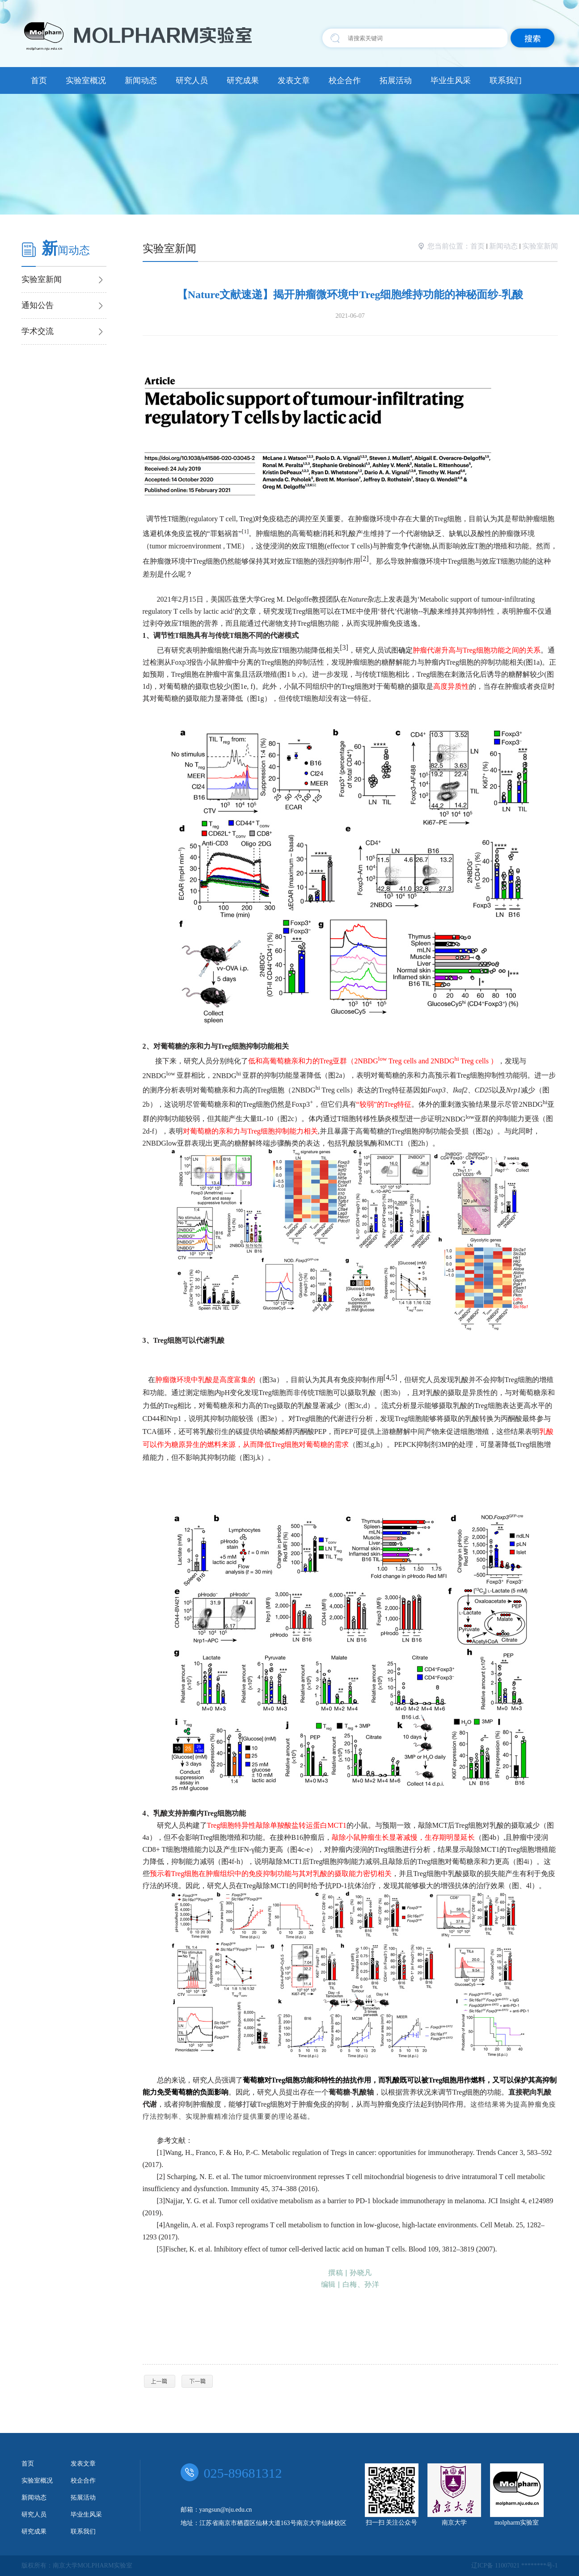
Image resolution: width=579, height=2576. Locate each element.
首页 (39, 80)
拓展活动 (396, 80)
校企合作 (345, 80)
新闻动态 (141, 80)
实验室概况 (86, 80)
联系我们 (506, 80)
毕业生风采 (451, 80)
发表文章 (294, 80)
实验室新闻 (540, 246)
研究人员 (192, 80)
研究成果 (243, 80)
